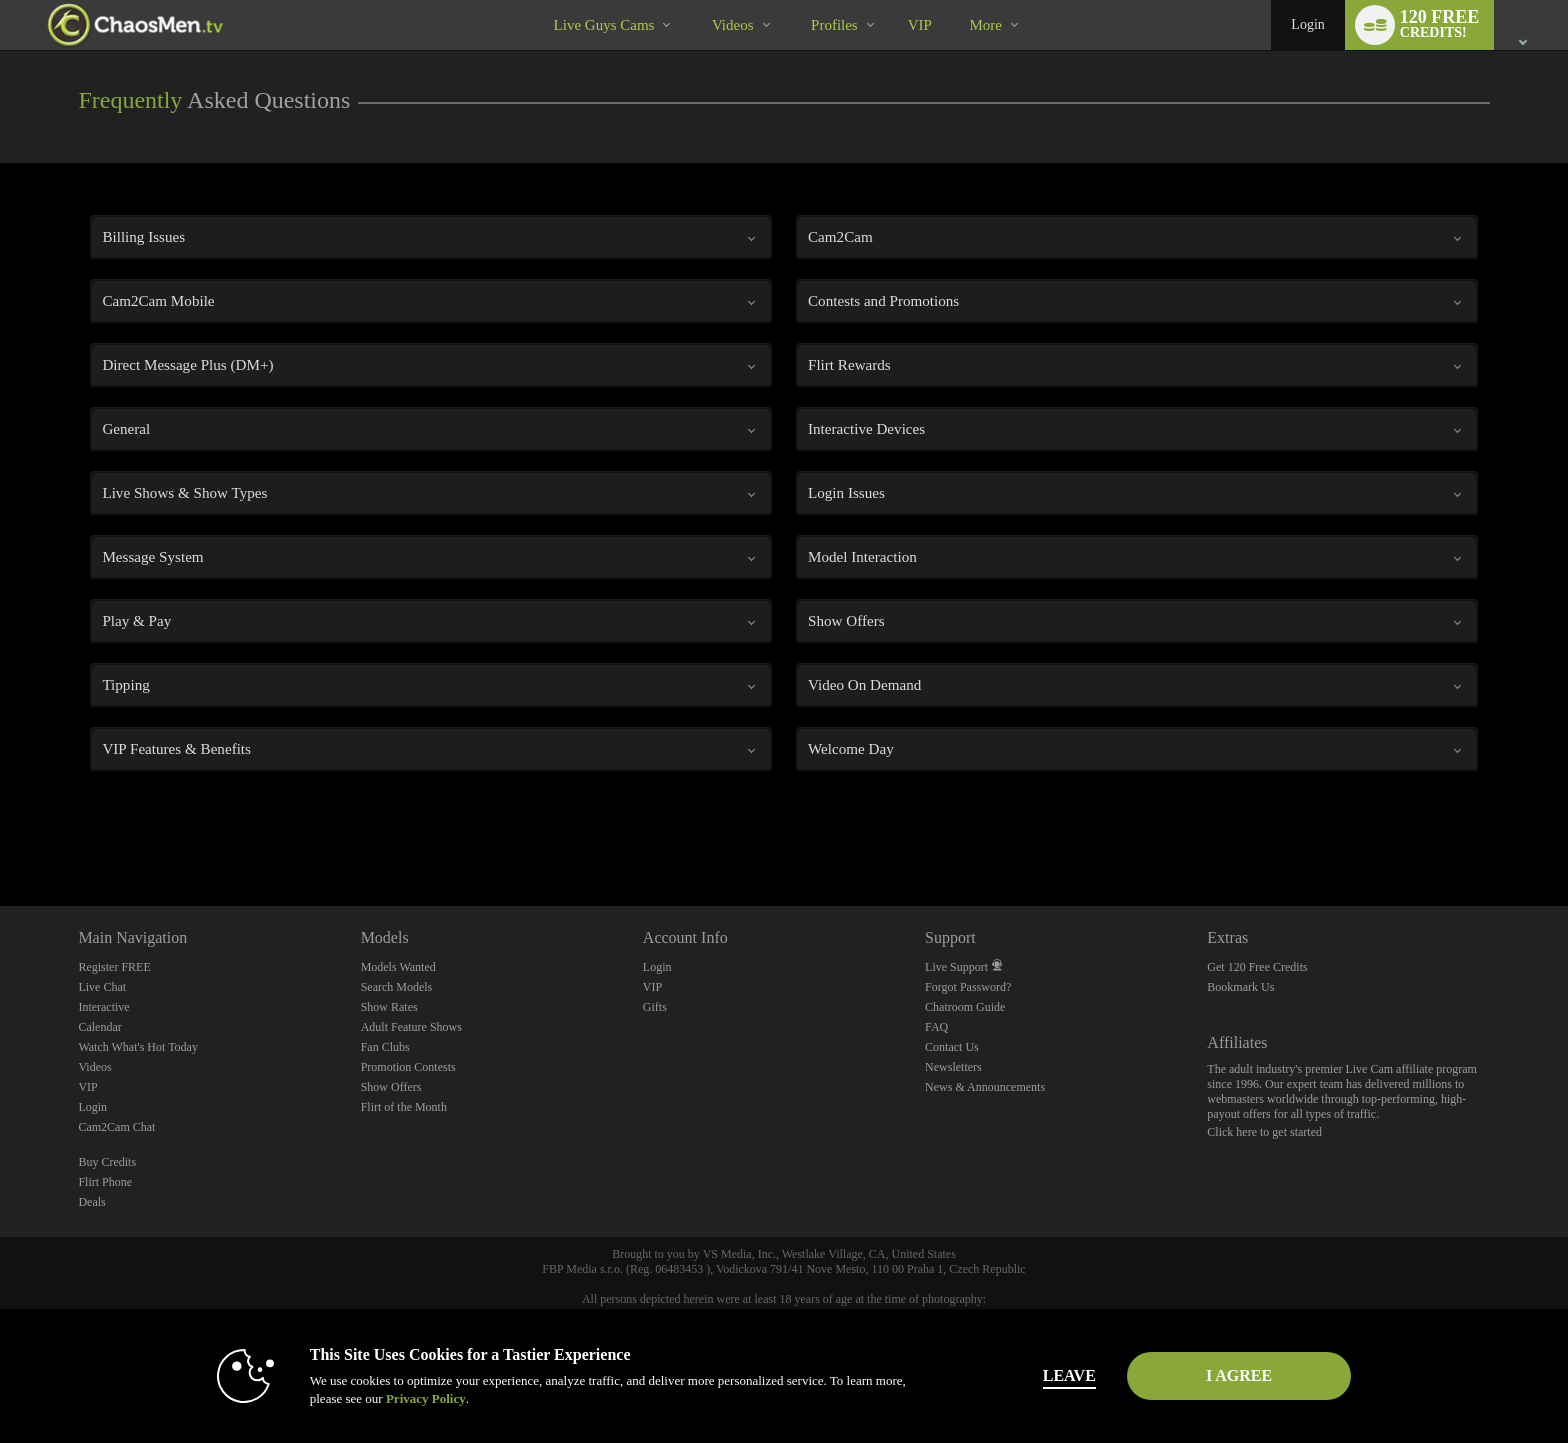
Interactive (103, 1007)
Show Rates (389, 1007)
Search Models (397, 987)
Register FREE (114, 967)
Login (1307, 24)
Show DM (0, 831)
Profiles (834, 25)
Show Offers (391, 1087)
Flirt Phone (105, 1182)
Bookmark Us (1240, 987)
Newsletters (953, 1067)
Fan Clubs (385, 1047)
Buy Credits (107, 1162)
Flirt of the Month (404, 1107)
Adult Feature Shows (411, 1027)
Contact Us (952, 1047)
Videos (733, 25)
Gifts (655, 1007)
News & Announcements (985, 1087)
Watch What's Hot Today (138, 1047)
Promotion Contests (408, 1067)
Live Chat (102, 987)
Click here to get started (1264, 1132)
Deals (91, 1202)
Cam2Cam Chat (116, 1127)
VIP (920, 25)
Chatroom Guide (965, 1007)
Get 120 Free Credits (1257, 967)
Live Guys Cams (604, 25)
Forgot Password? (968, 987)
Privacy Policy (420, 1398)
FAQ (936, 1027)
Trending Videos (694, 0)
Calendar (99, 1027)
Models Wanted (398, 967)
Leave (1063, 1375)
